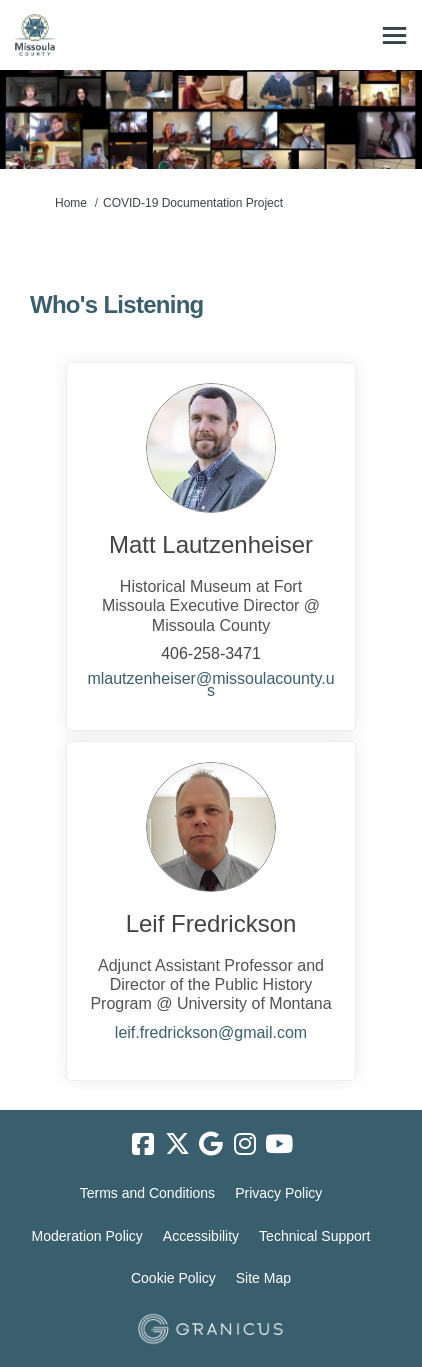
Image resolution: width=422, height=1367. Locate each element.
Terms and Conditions (147, 1193)
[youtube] (279, 1145)
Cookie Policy (173, 1278)
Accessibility (201, 1236)
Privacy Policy (278, 1193)
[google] (211, 1145)
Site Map (263, 1278)
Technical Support (314, 1236)
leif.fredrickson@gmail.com (211, 1032)
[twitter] (177, 1145)
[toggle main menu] (394, 35)
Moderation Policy (87, 1236)
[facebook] (143, 1145)
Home (71, 203)
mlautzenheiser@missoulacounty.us (210, 684)
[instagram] (245, 1145)
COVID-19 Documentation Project (193, 203)
